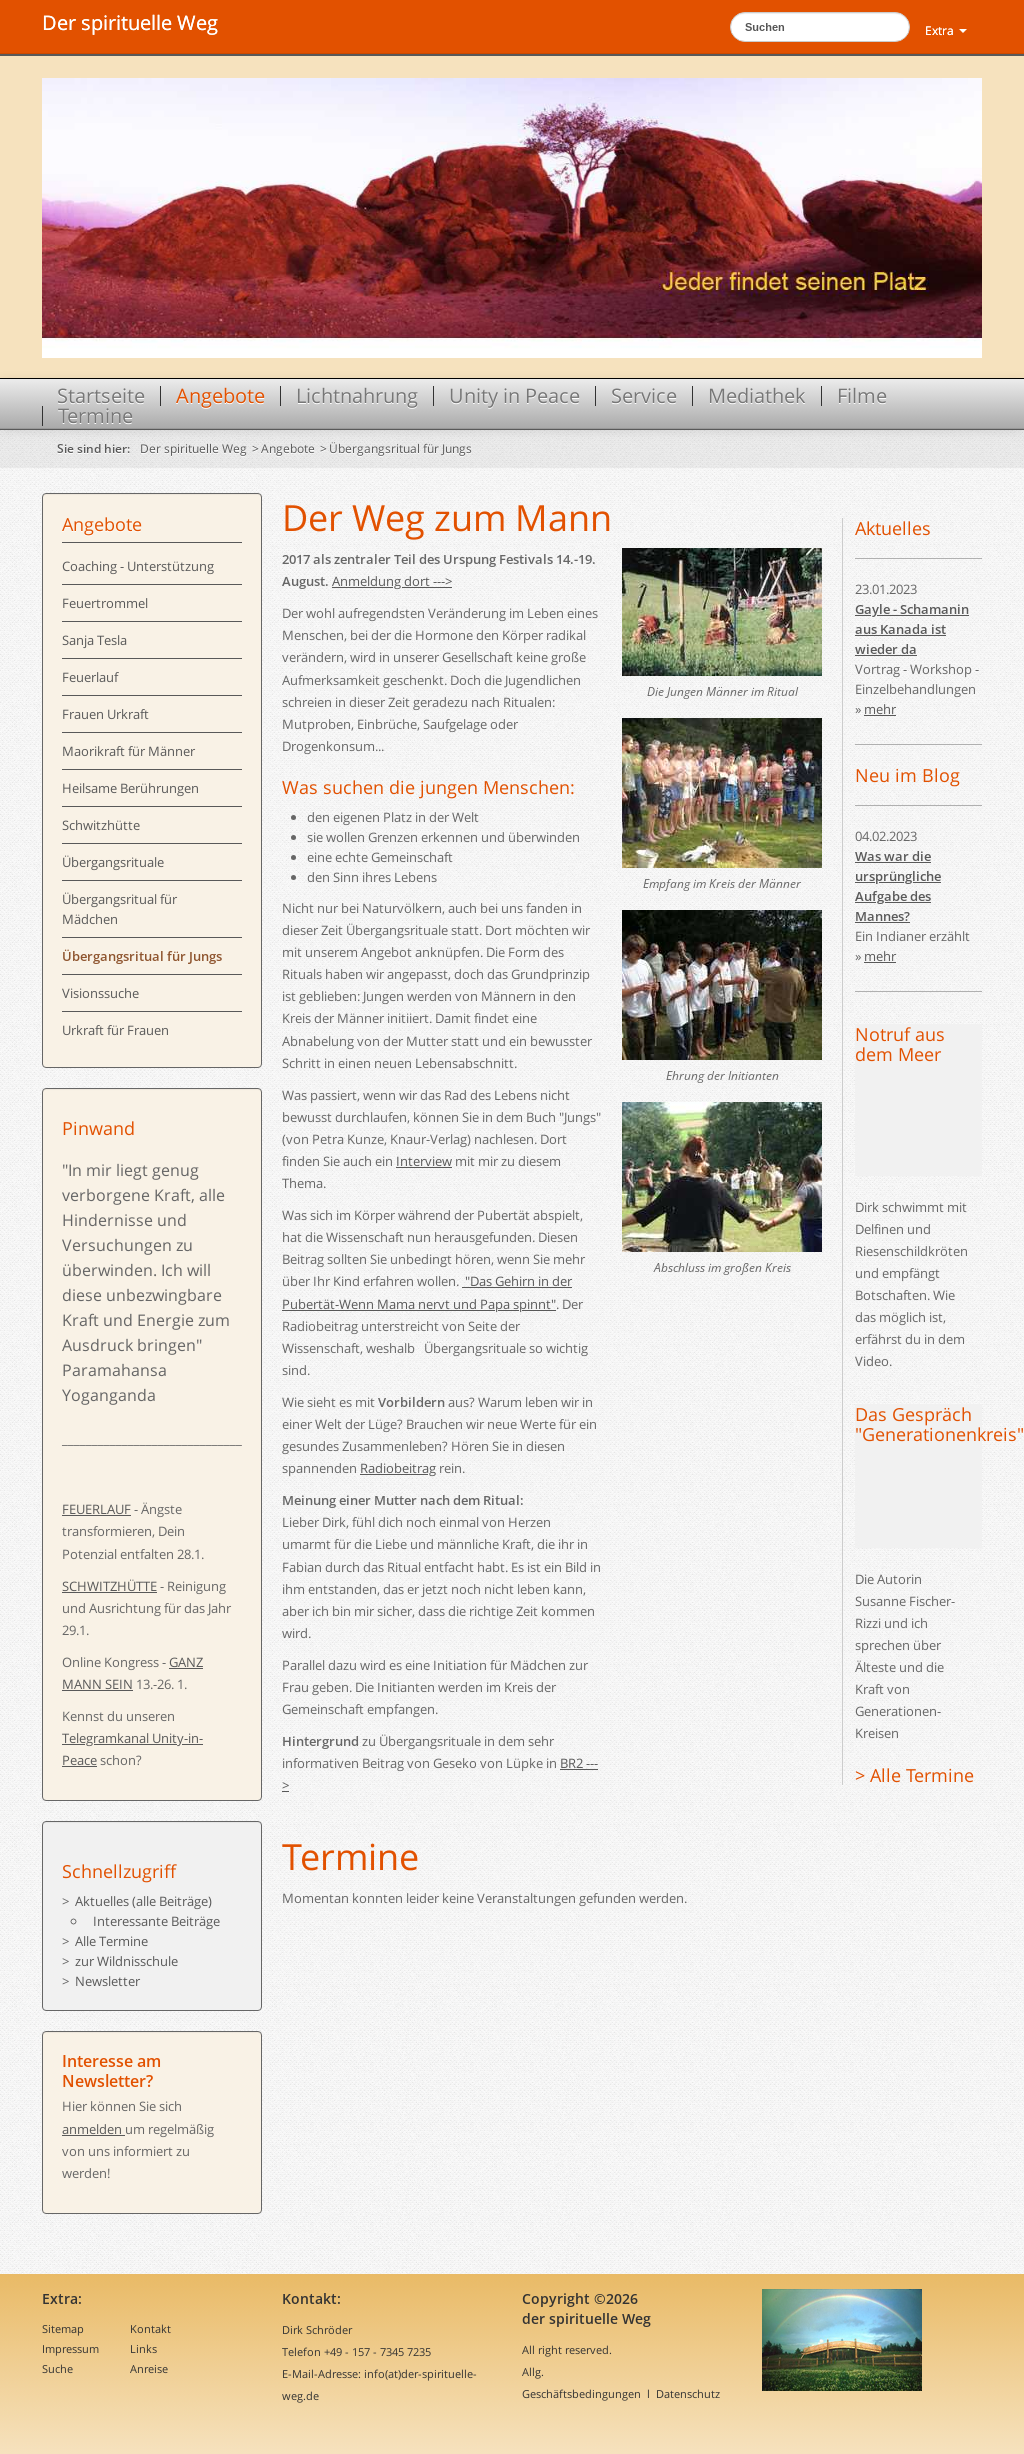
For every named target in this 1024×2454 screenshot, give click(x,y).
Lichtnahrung (357, 396)
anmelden (93, 2129)
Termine (95, 416)
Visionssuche (100, 993)
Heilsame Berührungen (130, 788)
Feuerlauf (90, 677)
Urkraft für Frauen (115, 1030)
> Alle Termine (914, 1775)
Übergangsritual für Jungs (400, 448)
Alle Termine (111, 1941)
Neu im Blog (907, 775)
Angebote (220, 396)
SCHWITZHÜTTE (109, 1586)
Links (143, 2348)
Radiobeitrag (398, 1468)
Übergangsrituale (113, 862)
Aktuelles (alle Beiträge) (143, 1901)
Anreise (149, 2368)
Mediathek (757, 396)
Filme (862, 396)
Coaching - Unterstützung (138, 566)
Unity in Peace (514, 396)
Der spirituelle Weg (130, 22)
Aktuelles (893, 528)
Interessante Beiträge (156, 1921)
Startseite (101, 396)
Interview (424, 1161)
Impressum (70, 2348)
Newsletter (107, 1981)
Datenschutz (688, 2393)
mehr (880, 709)
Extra (946, 30)
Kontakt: (311, 2298)
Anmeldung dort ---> (392, 581)
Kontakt (150, 2328)
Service (644, 396)
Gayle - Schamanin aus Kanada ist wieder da (912, 629)
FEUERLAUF (96, 1509)
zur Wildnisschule (126, 1961)
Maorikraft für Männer (128, 751)
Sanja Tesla (94, 640)
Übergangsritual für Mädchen (119, 909)
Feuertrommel (105, 603)
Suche (57, 2368)
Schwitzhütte (101, 825)
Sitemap (63, 2328)
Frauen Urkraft (105, 714)
